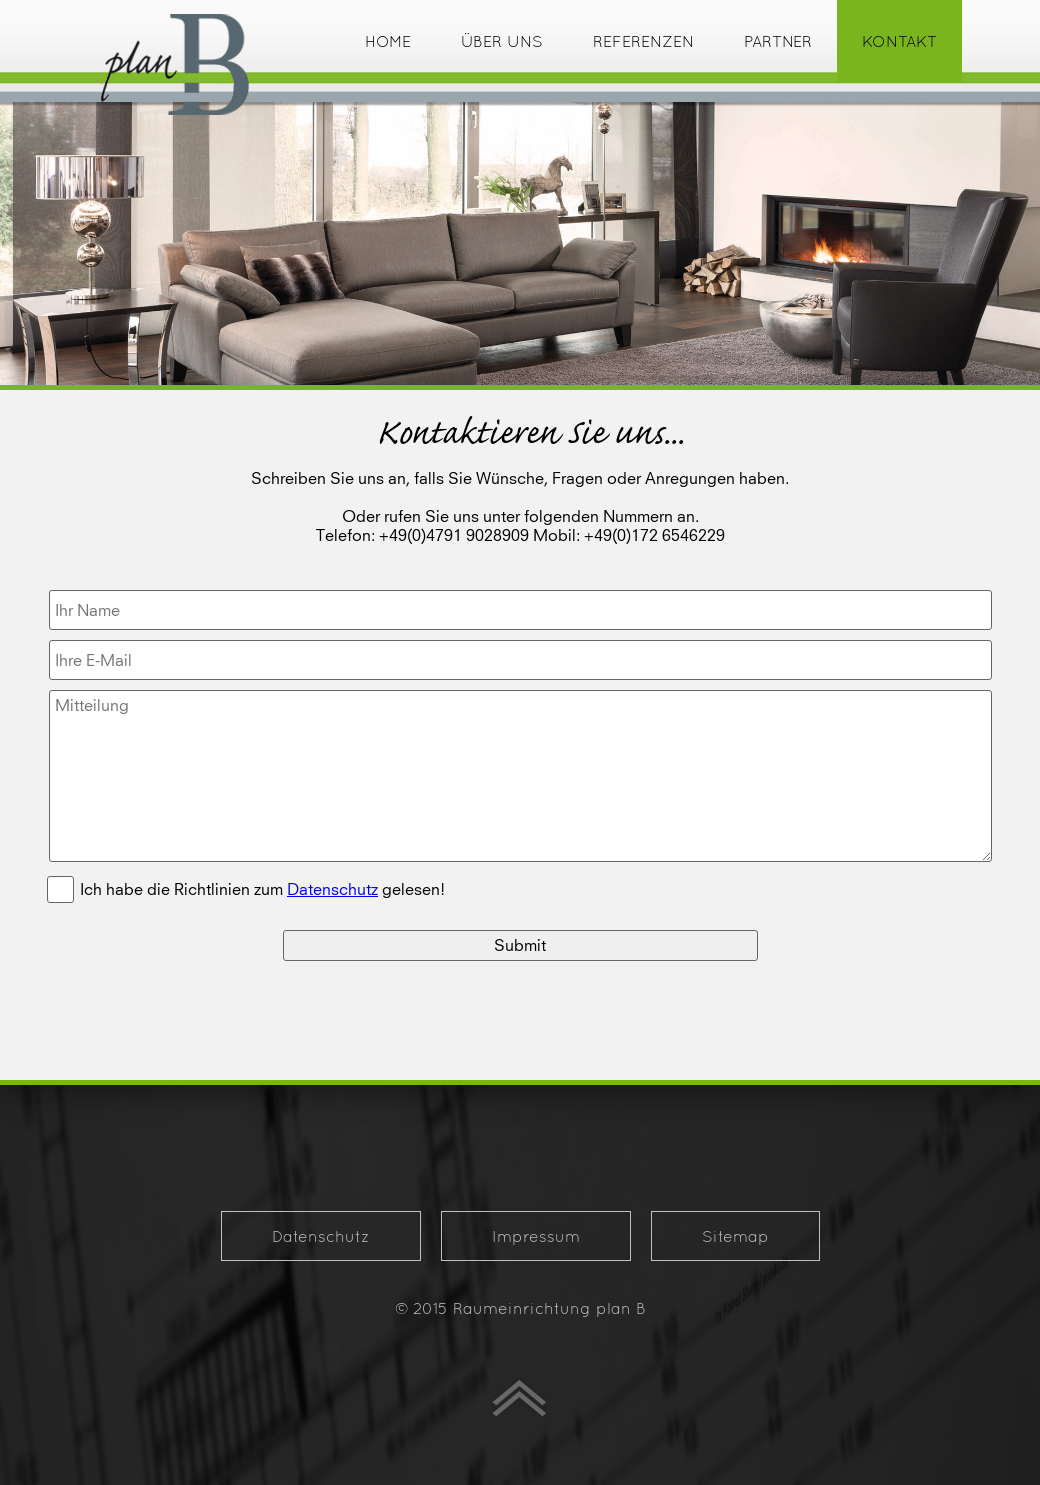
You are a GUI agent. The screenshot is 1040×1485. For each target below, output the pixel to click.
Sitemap (735, 1236)
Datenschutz (321, 1236)
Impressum (536, 1236)
